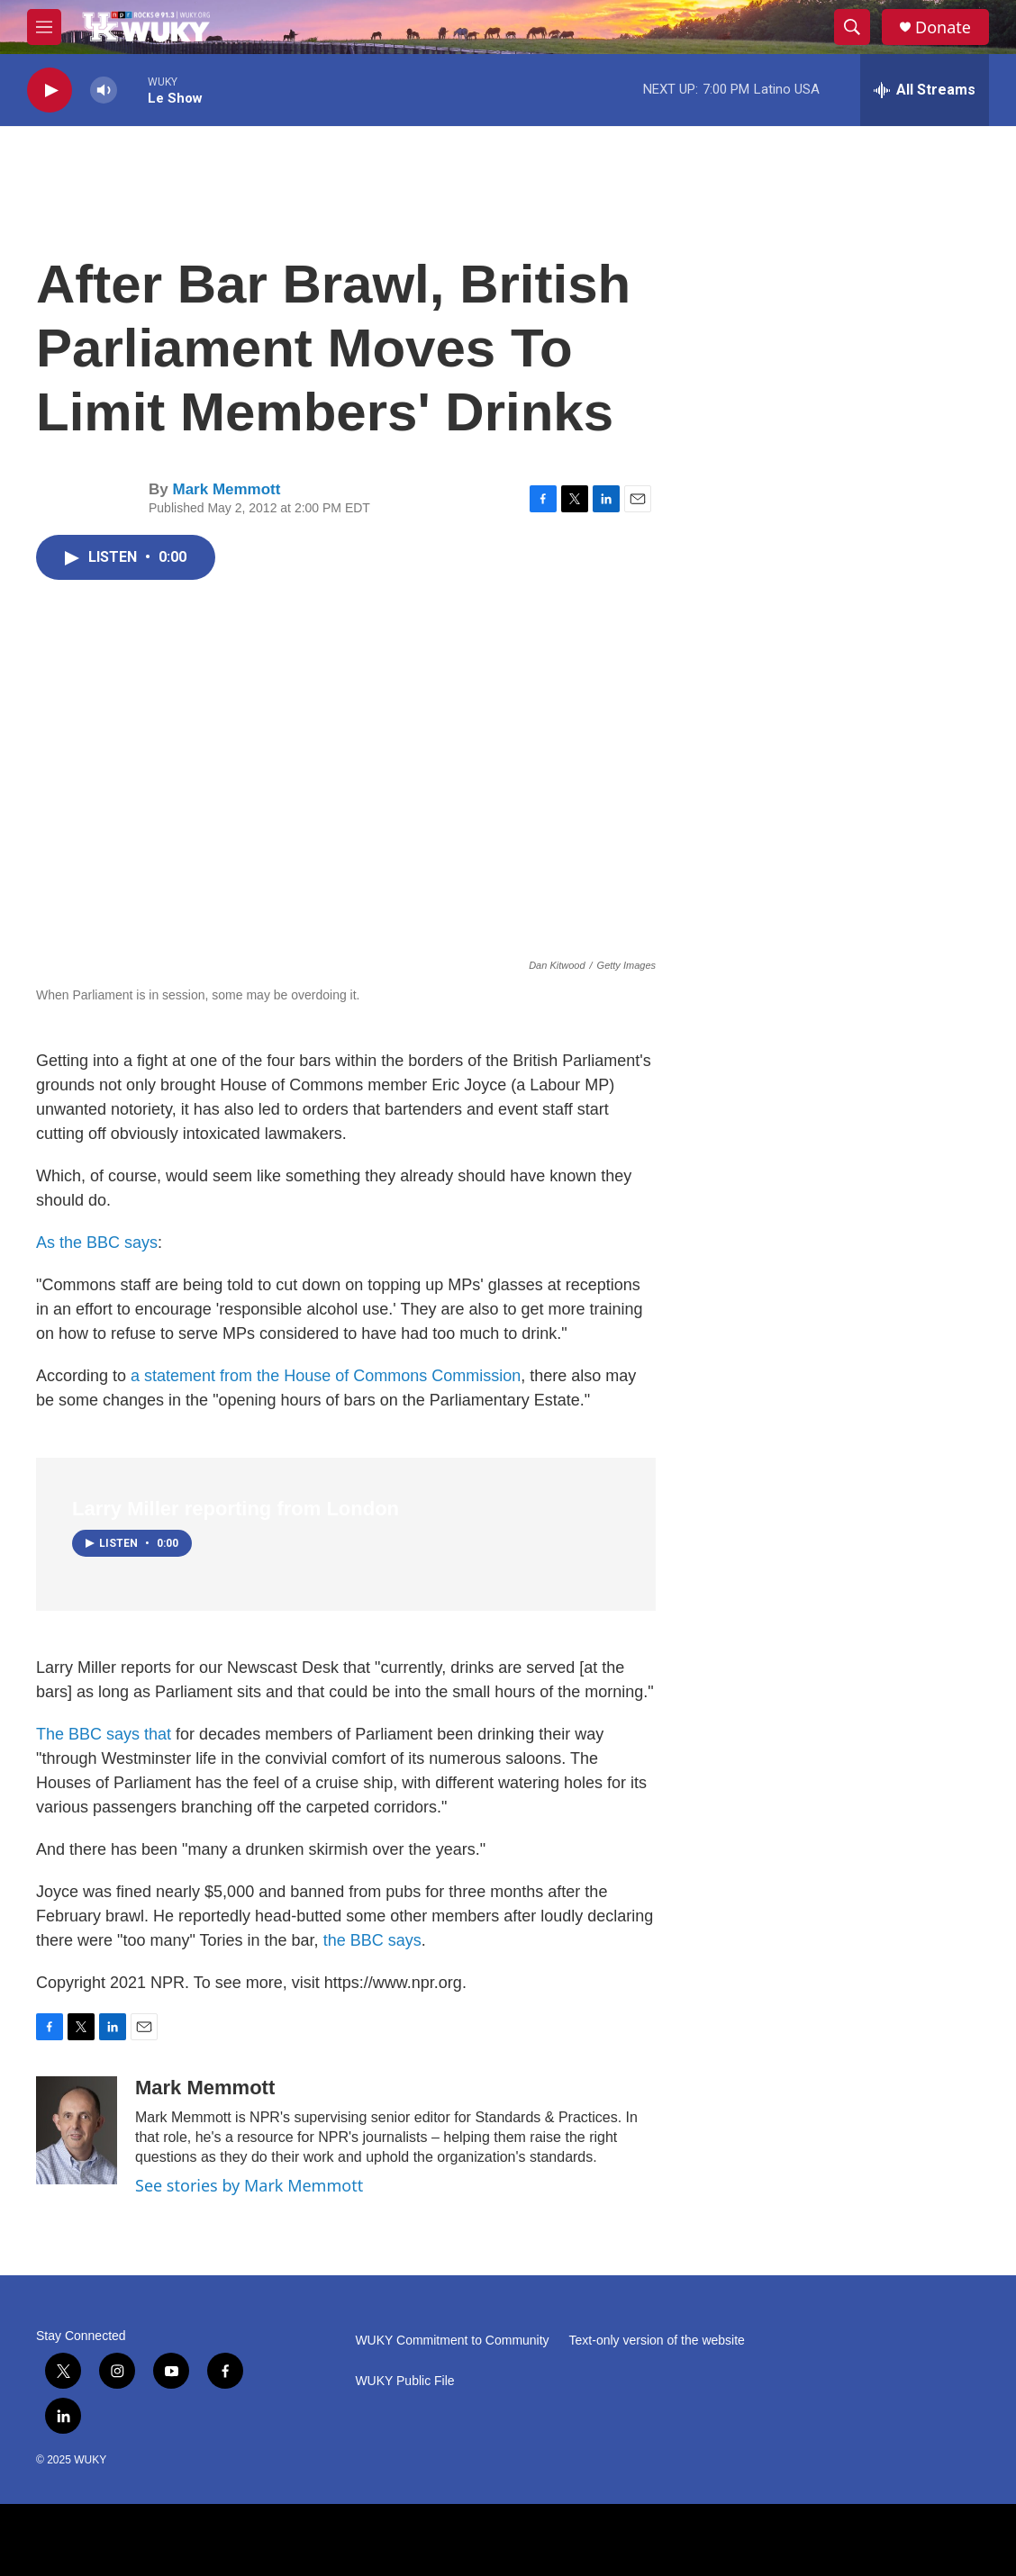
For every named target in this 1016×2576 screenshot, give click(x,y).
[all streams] (924, 90)
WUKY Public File (404, 2381)
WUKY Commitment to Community (452, 2340)
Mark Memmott (226, 489)
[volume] (103, 90)
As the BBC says (97, 1243)
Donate (943, 27)
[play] (49, 90)
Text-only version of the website (657, 2340)
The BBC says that (103, 1734)
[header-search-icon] (852, 27)
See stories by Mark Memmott (249, 2185)
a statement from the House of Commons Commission (326, 1376)
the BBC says (372, 1940)
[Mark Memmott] (76, 2130)
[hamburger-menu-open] (44, 27)
